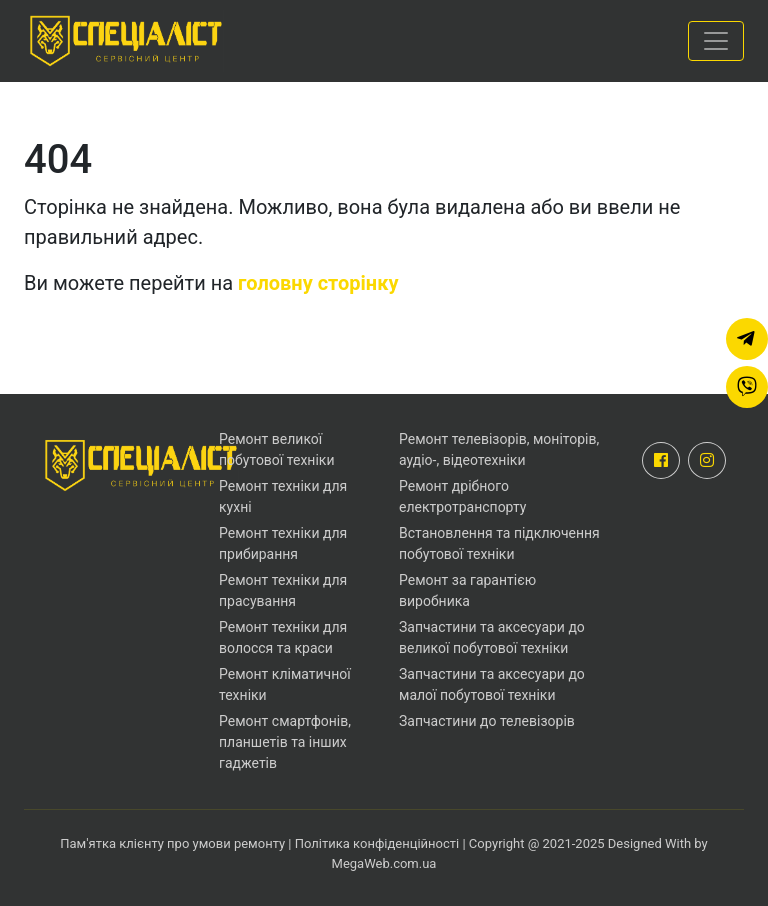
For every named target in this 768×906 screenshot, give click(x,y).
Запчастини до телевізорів (487, 721)
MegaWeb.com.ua (384, 863)
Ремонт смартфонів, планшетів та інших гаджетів (285, 742)
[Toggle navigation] (716, 41)
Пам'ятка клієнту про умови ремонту (174, 843)
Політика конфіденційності (377, 843)
